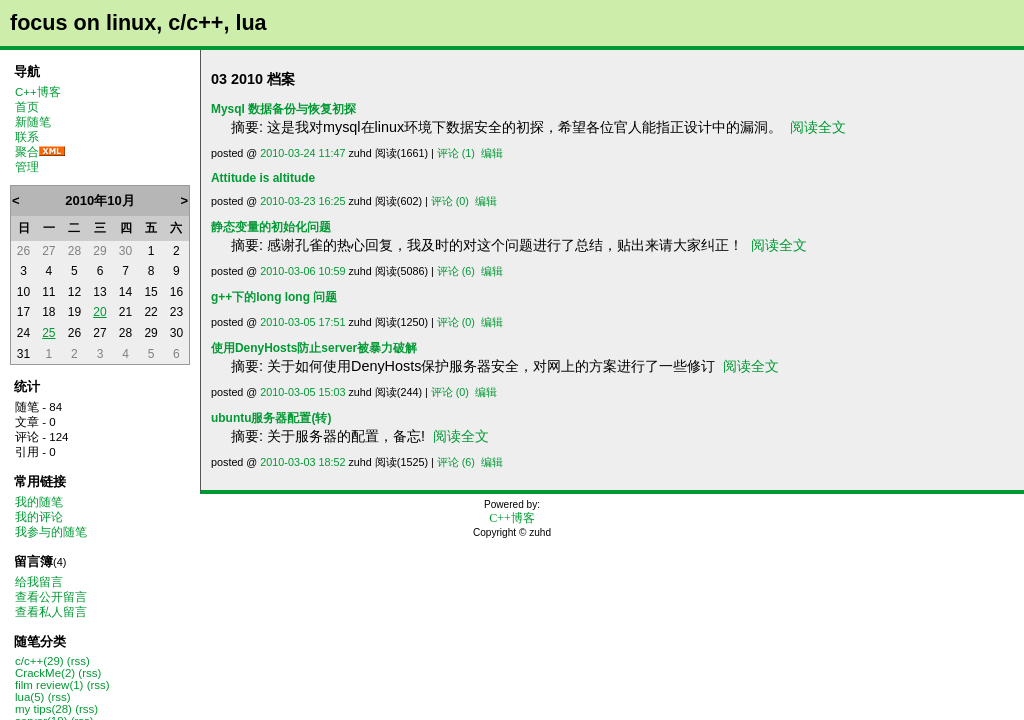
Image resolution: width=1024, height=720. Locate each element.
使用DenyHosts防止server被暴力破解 (314, 348)
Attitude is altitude (263, 178)
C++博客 (38, 92)
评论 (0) (450, 201)
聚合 (27, 152)
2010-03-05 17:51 (302, 322)
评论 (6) (456, 271)
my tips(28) (43, 709)
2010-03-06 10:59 (302, 271)
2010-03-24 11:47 (302, 153)
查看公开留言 (51, 597)
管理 (27, 167)
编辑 (492, 153)
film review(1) (49, 685)
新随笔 (33, 122)
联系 (27, 137)
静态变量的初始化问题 (271, 227)
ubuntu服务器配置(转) (271, 418)
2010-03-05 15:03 (302, 392)
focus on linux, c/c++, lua (138, 22)
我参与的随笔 (51, 532)
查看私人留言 (51, 612)
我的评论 (39, 517)
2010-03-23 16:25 (302, 201)
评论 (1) (456, 153)
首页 (27, 107)
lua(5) (29, 697)
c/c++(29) (39, 661)
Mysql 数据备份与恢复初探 (283, 109)
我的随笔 (39, 502)
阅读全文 (818, 127)
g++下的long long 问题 (274, 297)
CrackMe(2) (45, 673)
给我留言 (39, 582)
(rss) (78, 661)
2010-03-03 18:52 (302, 462)
